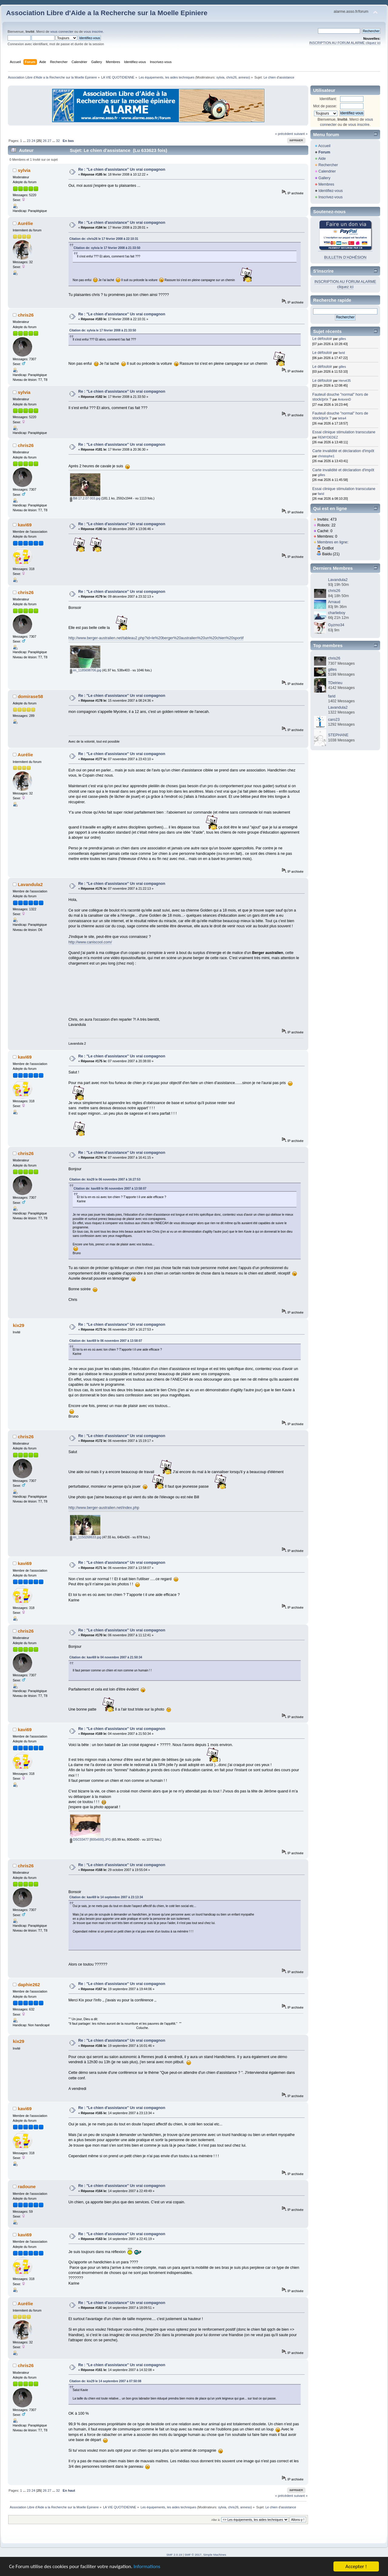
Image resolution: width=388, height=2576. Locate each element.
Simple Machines (214, 2554)
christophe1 (326, 456)
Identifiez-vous (330, 191)
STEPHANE (338, 735)
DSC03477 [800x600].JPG (90, 1839)
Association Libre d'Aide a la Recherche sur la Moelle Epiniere (106, 13)
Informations (147, 2567)
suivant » (301, 134)
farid (342, 352)
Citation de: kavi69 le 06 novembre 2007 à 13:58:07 (110, 1188)
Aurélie (25, 223)
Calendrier (327, 171)
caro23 (334, 719)
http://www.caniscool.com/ (90, 942)
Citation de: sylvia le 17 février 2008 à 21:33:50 (107, 248)
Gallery (324, 178)
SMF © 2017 (193, 2554)
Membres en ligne (332, 542)
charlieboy (336, 613)
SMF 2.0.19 (174, 2554)
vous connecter (61, 31)
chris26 (231, 77)
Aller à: (215, 2519)
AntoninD (344, 399)
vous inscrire (93, 31)
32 (58, 141)
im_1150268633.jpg (85, 1537)
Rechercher (328, 165)
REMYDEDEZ (328, 437)
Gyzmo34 (336, 625)
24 (33, 141)
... (25, 141)
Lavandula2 (30, 884)
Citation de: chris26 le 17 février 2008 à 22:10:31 (103, 238)
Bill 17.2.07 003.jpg (85, 498)
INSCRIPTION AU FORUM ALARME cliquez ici (344, 43)
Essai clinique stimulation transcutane (343, 432)
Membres (326, 184)
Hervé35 (345, 380)
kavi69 (25, 524)
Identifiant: (328, 99)
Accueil (324, 146)
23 (28, 141)
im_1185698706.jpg (85, 670)
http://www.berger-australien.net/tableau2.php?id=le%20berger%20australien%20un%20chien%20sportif (156, 638)
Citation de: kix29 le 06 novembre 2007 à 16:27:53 (105, 1179)
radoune (27, 2186)
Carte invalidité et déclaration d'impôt (343, 451)
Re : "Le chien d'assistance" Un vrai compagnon (121, 169)
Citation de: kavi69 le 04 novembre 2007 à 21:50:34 (105, 1657)
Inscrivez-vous (330, 197)
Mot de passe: (325, 106)
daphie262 (29, 1984)
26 (44, 141)
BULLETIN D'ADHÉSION (345, 257)
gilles (342, 339)
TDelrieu (335, 683)
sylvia (220, 77)
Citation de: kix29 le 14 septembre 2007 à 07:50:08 (105, 2381)
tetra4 (342, 418)
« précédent (284, 134)
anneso (243, 77)
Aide (322, 158)
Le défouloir (322, 339)
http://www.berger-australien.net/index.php (104, 1508)
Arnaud (334, 602)
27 (49, 141)
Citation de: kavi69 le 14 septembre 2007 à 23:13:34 (106, 1897)
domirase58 (30, 696)
